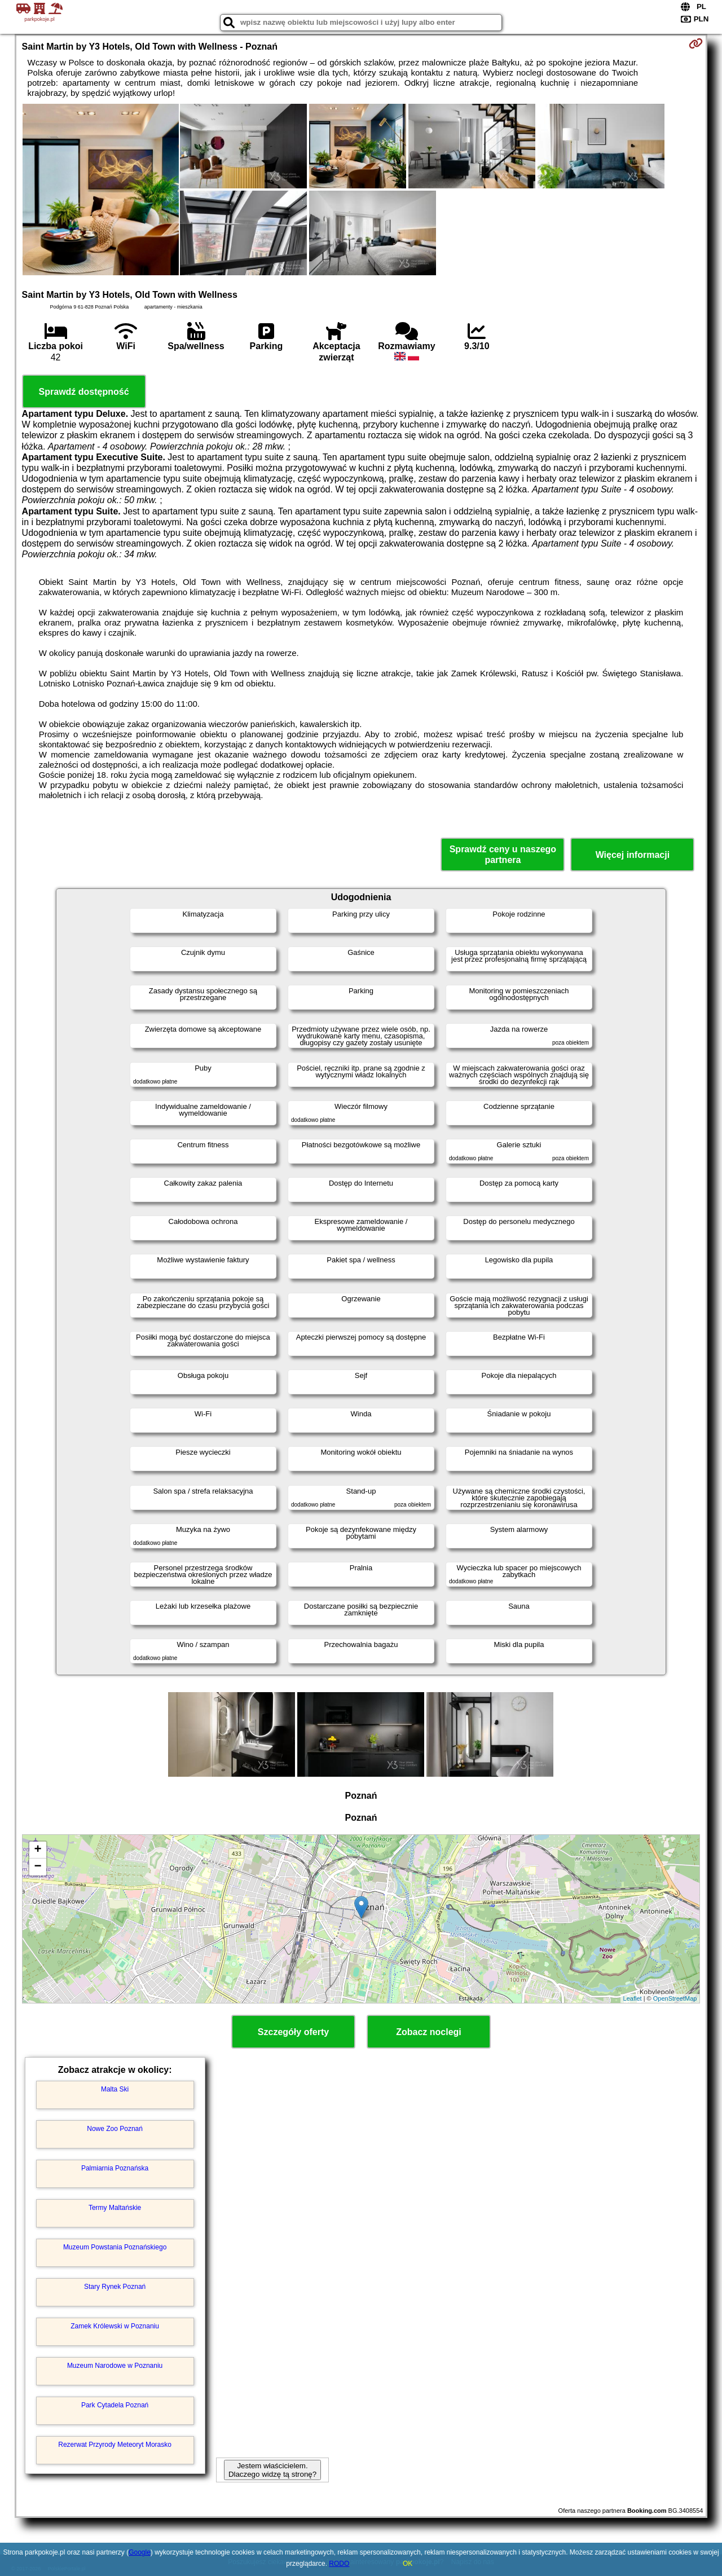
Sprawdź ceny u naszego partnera (503, 854)
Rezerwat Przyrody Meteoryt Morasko (114, 2445)
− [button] (37, 1867)
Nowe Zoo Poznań (115, 2129)
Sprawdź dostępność (84, 392)
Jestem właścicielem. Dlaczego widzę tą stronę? (272, 2469)
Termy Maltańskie (115, 2208)
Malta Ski (115, 2089)
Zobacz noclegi (428, 2032)
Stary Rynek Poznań (115, 2287)
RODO (339, 2564)
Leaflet (632, 1998)
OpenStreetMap (675, 1998)
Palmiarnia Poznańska (114, 2168)
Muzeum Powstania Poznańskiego (114, 2247)
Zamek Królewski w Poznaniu (115, 2326)
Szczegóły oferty (293, 2032)
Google (140, 2552)
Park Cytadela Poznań (114, 2405)
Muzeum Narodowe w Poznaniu (114, 2366)
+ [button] (37, 1850)
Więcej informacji (633, 855)
